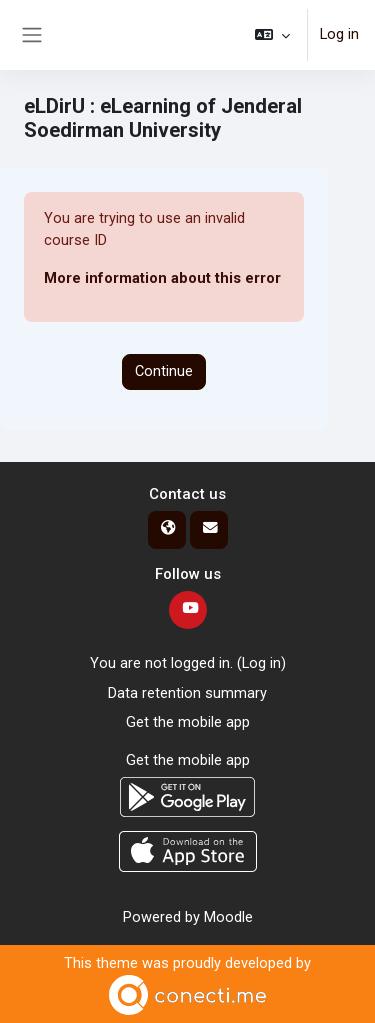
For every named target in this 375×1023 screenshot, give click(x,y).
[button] (272, 35)
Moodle (228, 917)
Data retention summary (187, 693)
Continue (164, 371)
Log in (339, 34)
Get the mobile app (188, 722)
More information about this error (162, 278)
